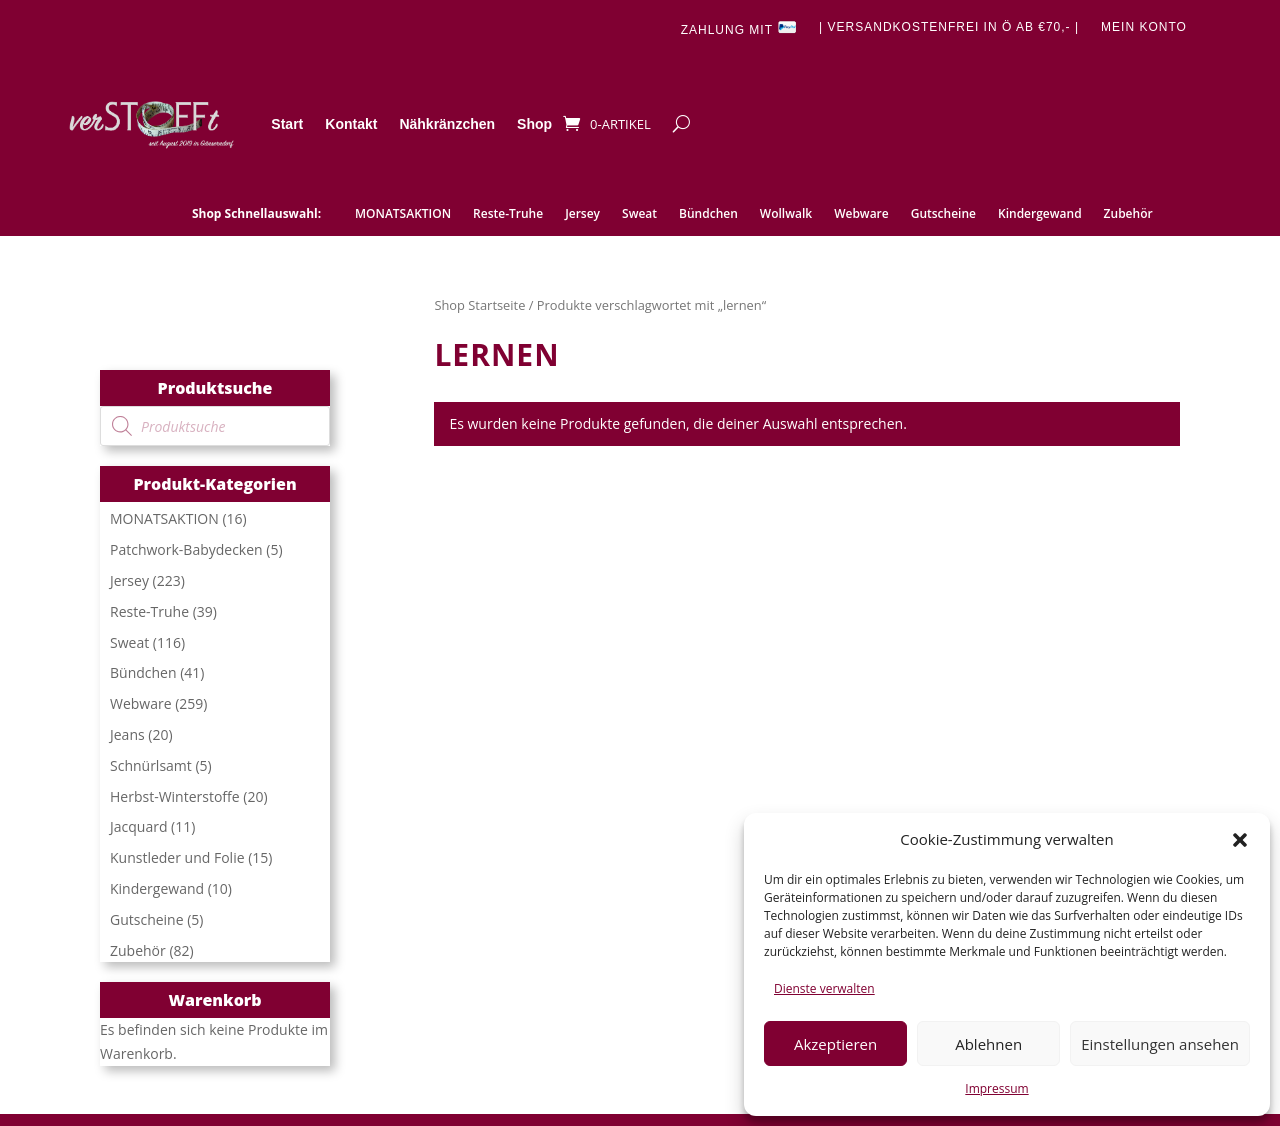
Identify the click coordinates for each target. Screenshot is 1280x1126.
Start (287, 124)
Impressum (996, 1088)
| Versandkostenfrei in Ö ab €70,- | (949, 27)
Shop (534, 124)
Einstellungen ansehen (1160, 1044)
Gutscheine (943, 214)
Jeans (127, 734)
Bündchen (708, 214)
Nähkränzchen (447, 124)
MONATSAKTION (403, 214)
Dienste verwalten (824, 988)
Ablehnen (988, 1044)
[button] (1240, 840)
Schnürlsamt (151, 765)
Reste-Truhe (508, 214)
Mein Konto (1144, 27)
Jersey (582, 214)
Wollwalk (786, 214)
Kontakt (351, 124)
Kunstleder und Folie (177, 857)
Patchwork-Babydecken (186, 549)
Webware (861, 214)
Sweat (639, 214)
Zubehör (1128, 214)
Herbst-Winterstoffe (175, 796)
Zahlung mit (739, 28)
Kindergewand (1040, 214)
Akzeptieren (835, 1044)
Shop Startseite (479, 305)
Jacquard (138, 826)
